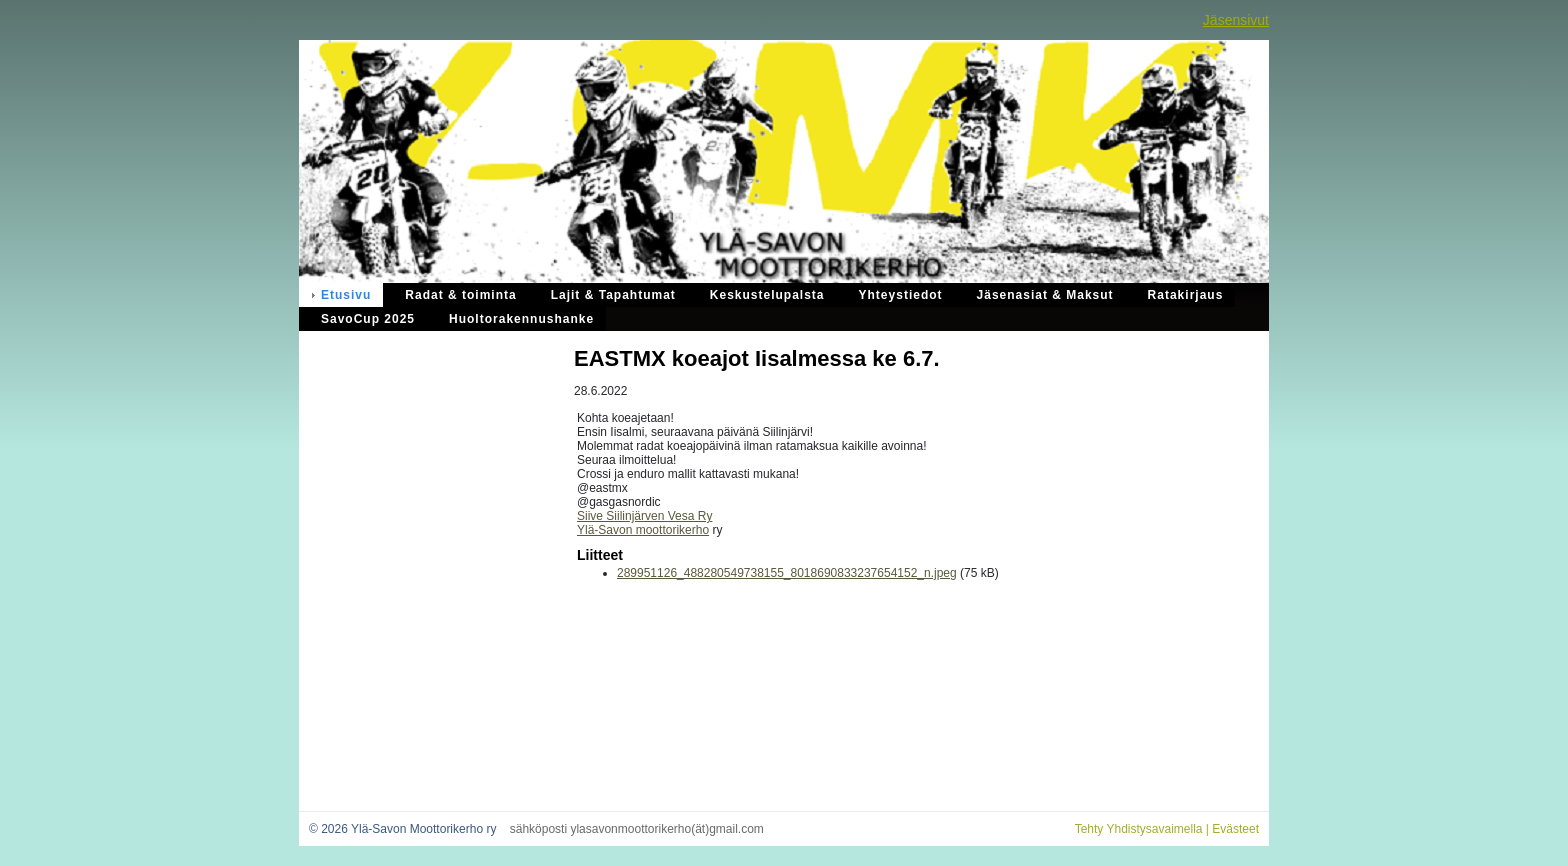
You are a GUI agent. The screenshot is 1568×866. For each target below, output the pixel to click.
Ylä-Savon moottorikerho (643, 530)
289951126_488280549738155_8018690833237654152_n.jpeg (787, 573)
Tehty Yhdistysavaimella (1139, 829)
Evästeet (1235, 829)
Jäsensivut (1236, 20)
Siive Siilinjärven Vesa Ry (644, 516)
